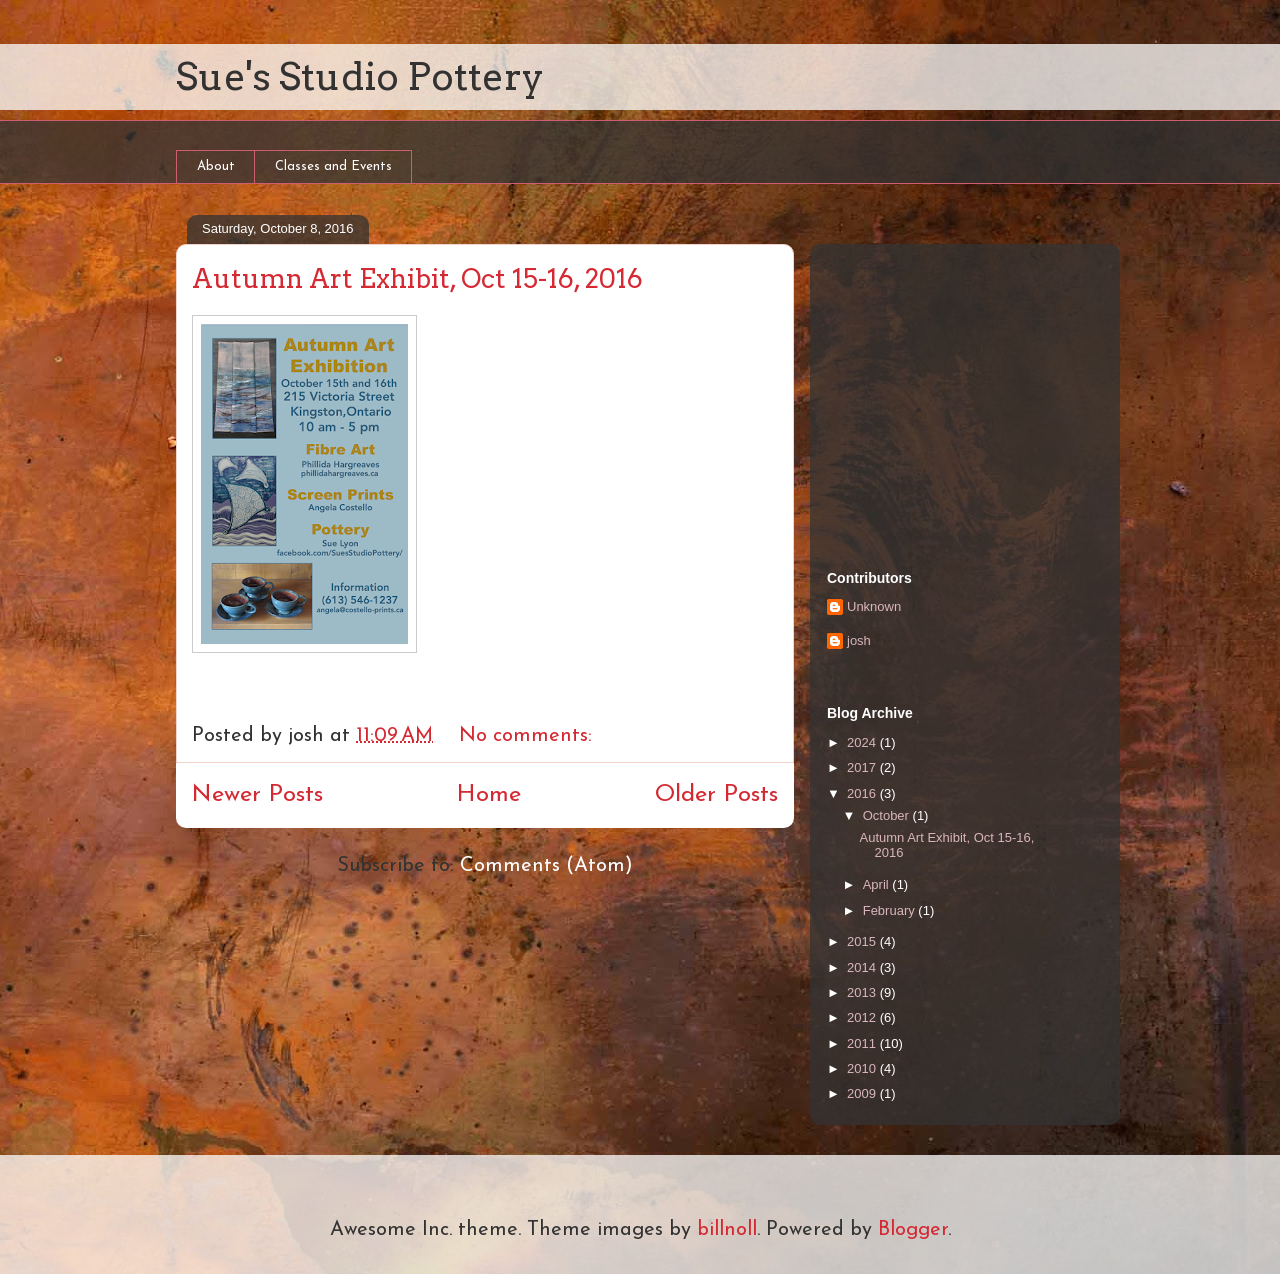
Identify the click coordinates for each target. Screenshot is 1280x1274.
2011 (863, 1043)
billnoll (727, 1230)
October (888, 815)
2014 (863, 967)
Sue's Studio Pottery (360, 76)
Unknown (874, 606)
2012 (863, 1017)
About (216, 166)
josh (859, 640)
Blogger (913, 1230)
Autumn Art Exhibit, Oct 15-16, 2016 (417, 278)
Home (489, 795)
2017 (863, 767)
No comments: (528, 736)
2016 (863, 793)
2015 (863, 941)
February (891, 910)
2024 (863, 742)
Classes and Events (333, 166)
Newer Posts (257, 795)
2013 (863, 992)
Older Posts (716, 795)
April (878, 884)
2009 (863, 1093)
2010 (863, 1068)
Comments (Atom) (546, 866)
